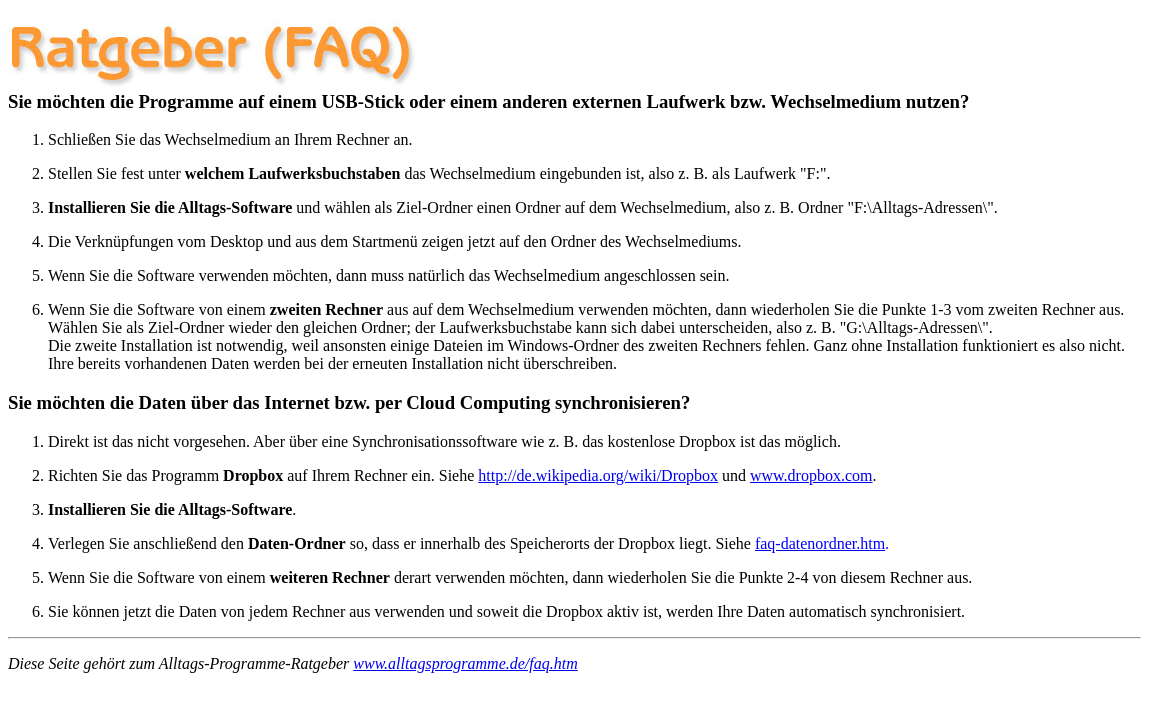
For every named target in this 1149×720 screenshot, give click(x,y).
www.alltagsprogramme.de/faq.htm (465, 663)
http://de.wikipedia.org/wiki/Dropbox (598, 475)
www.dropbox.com (811, 475)
